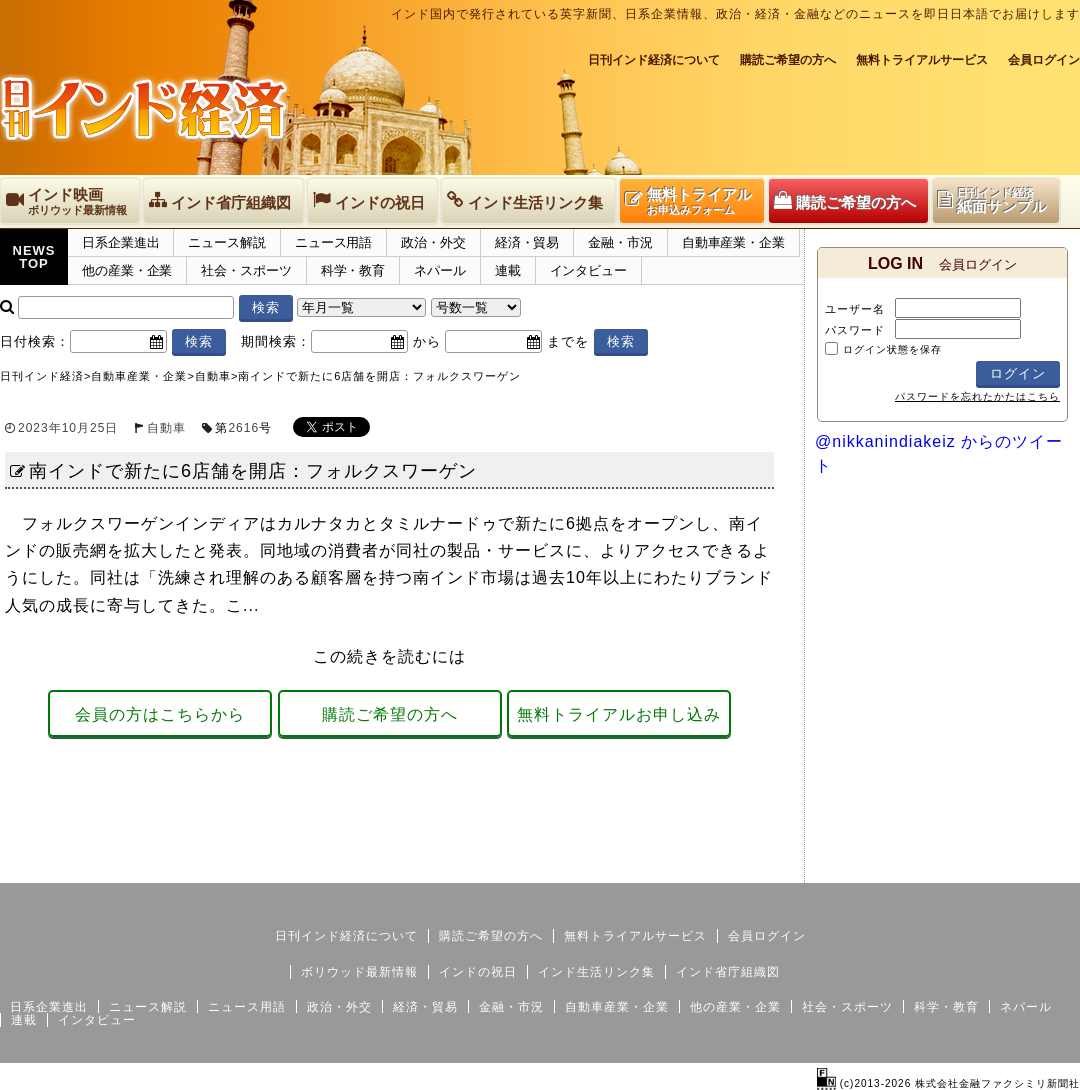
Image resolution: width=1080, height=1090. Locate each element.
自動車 (166, 428)
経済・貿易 (527, 242)
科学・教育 (353, 270)
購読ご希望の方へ (788, 60)
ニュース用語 (333, 242)
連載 (508, 270)
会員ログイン (1044, 60)
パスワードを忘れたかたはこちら (977, 396)
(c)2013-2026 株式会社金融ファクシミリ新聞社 (948, 1083)
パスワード (855, 330)
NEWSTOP (34, 257)
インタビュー (588, 270)
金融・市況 (620, 242)
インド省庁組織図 (728, 972)
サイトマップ (928, 867)
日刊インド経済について (654, 60)
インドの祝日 (478, 972)
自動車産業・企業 (733, 242)
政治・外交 (433, 242)
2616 (243, 428)
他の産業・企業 (127, 270)
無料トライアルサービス (922, 60)
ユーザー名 (855, 309)
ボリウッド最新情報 (359, 972)
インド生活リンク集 (596, 972)
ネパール (440, 270)
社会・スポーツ (246, 270)
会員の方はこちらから (160, 714)
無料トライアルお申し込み (619, 714)
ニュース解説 (226, 242)
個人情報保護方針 (1032, 867)
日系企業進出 (120, 242)
